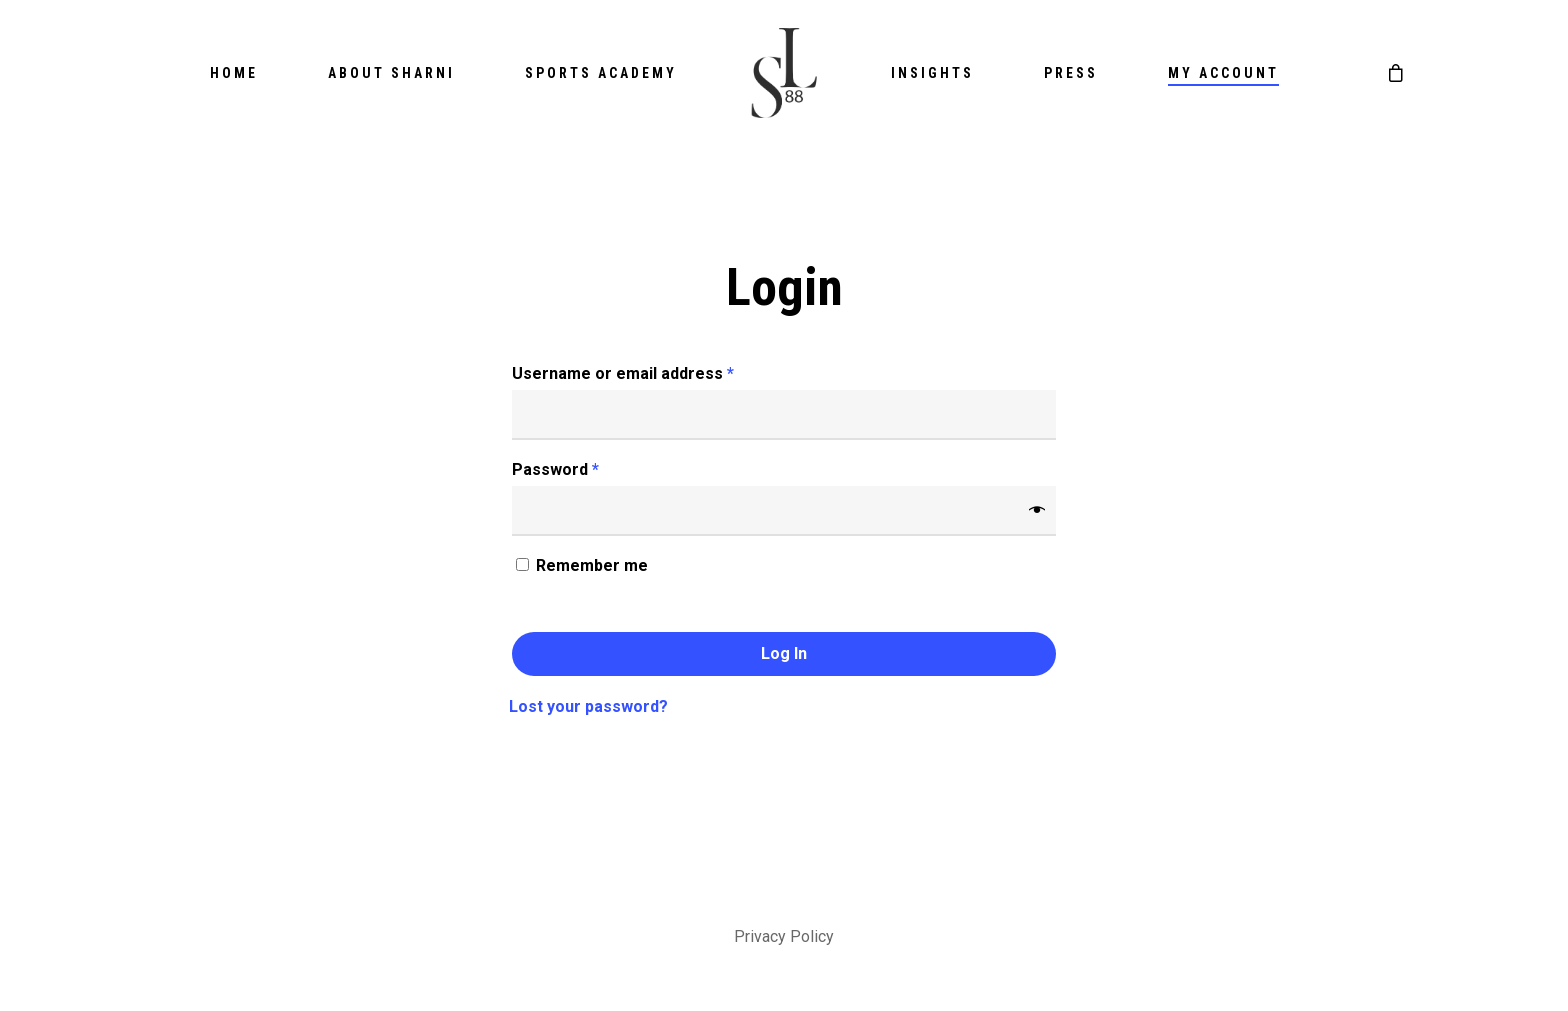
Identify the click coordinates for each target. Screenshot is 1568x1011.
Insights (932, 73)
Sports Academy (601, 73)
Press (1071, 73)
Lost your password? (588, 706)
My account (1223, 73)
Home (234, 73)
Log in (784, 653)
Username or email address (623, 373)
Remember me (592, 565)
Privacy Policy (784, 936)
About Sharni (391, 73)
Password (555, 469)
